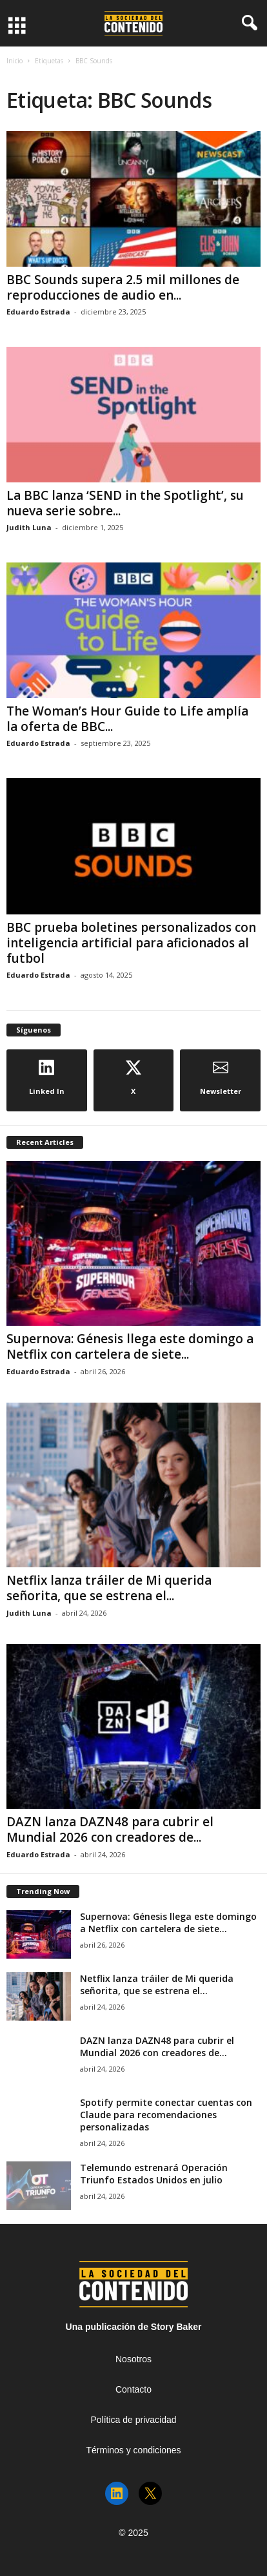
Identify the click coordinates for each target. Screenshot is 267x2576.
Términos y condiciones (133, 2450)
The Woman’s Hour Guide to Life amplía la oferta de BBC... (127, 719)
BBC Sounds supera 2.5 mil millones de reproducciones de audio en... (122, 287)
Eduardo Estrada (38, 311)
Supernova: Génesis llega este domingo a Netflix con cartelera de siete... (129, 1346)
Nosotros (133, 2359)
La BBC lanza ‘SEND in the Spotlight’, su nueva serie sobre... (125, 503)
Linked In (46, 1078)
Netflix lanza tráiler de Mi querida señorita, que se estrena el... (109, 1588)
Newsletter (220, 1078)
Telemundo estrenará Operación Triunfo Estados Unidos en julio (154, 2173)
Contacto (133, 2389)
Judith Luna (29, 527)
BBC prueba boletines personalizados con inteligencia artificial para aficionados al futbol (131, 943)
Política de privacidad (133, 2420)
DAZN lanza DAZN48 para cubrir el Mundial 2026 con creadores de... (109, 1829)
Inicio (14, 60)
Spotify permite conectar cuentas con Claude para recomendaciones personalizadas (166, 2114)
